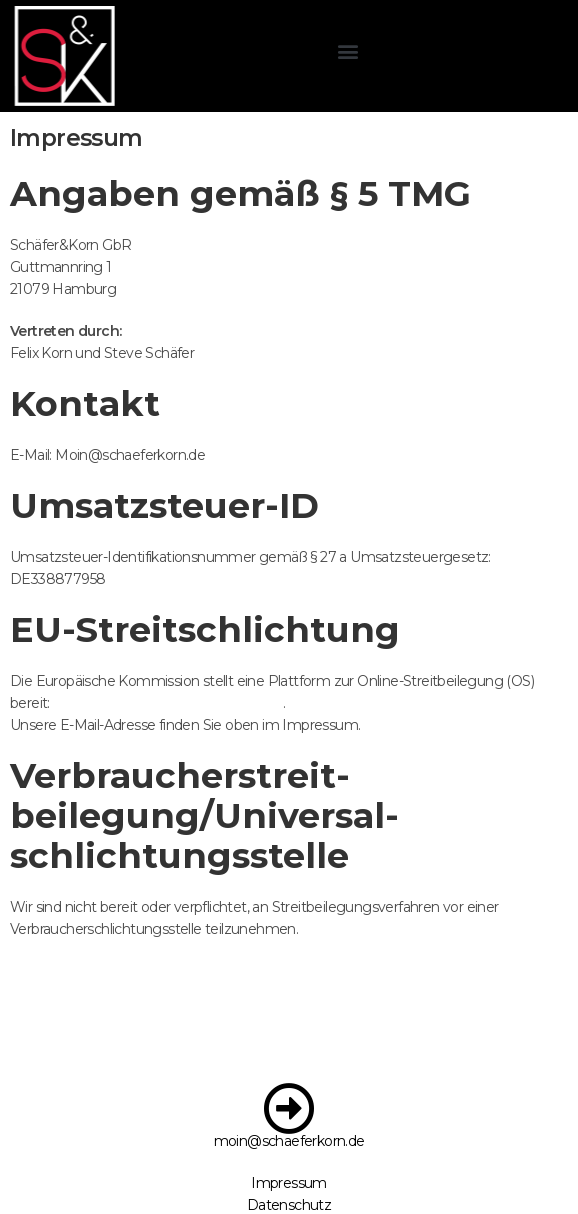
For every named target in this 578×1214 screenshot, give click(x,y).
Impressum (289, 1183)
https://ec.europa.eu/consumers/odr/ (168, 703)
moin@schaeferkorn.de (289, 1141)
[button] (317, 50)
